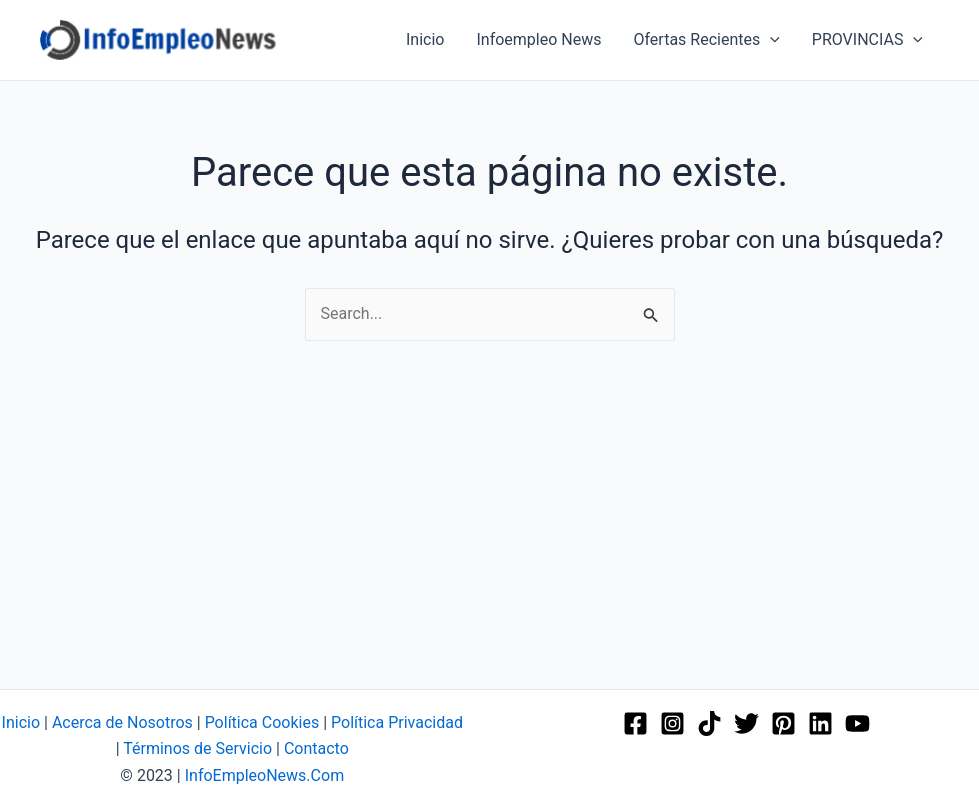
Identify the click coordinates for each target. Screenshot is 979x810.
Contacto (316, 748)
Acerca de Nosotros (122, 722)
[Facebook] (635, 723)
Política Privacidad (397, 722)
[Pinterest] (783, 723)
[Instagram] (672, 723)
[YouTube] (857, 723)
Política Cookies (262, 722)
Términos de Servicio (197, 748)
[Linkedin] (820, 723)
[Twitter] (746, 723)
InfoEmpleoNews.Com (264, 775)
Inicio (21, 722)
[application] (770, 40)
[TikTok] (709, 723)
